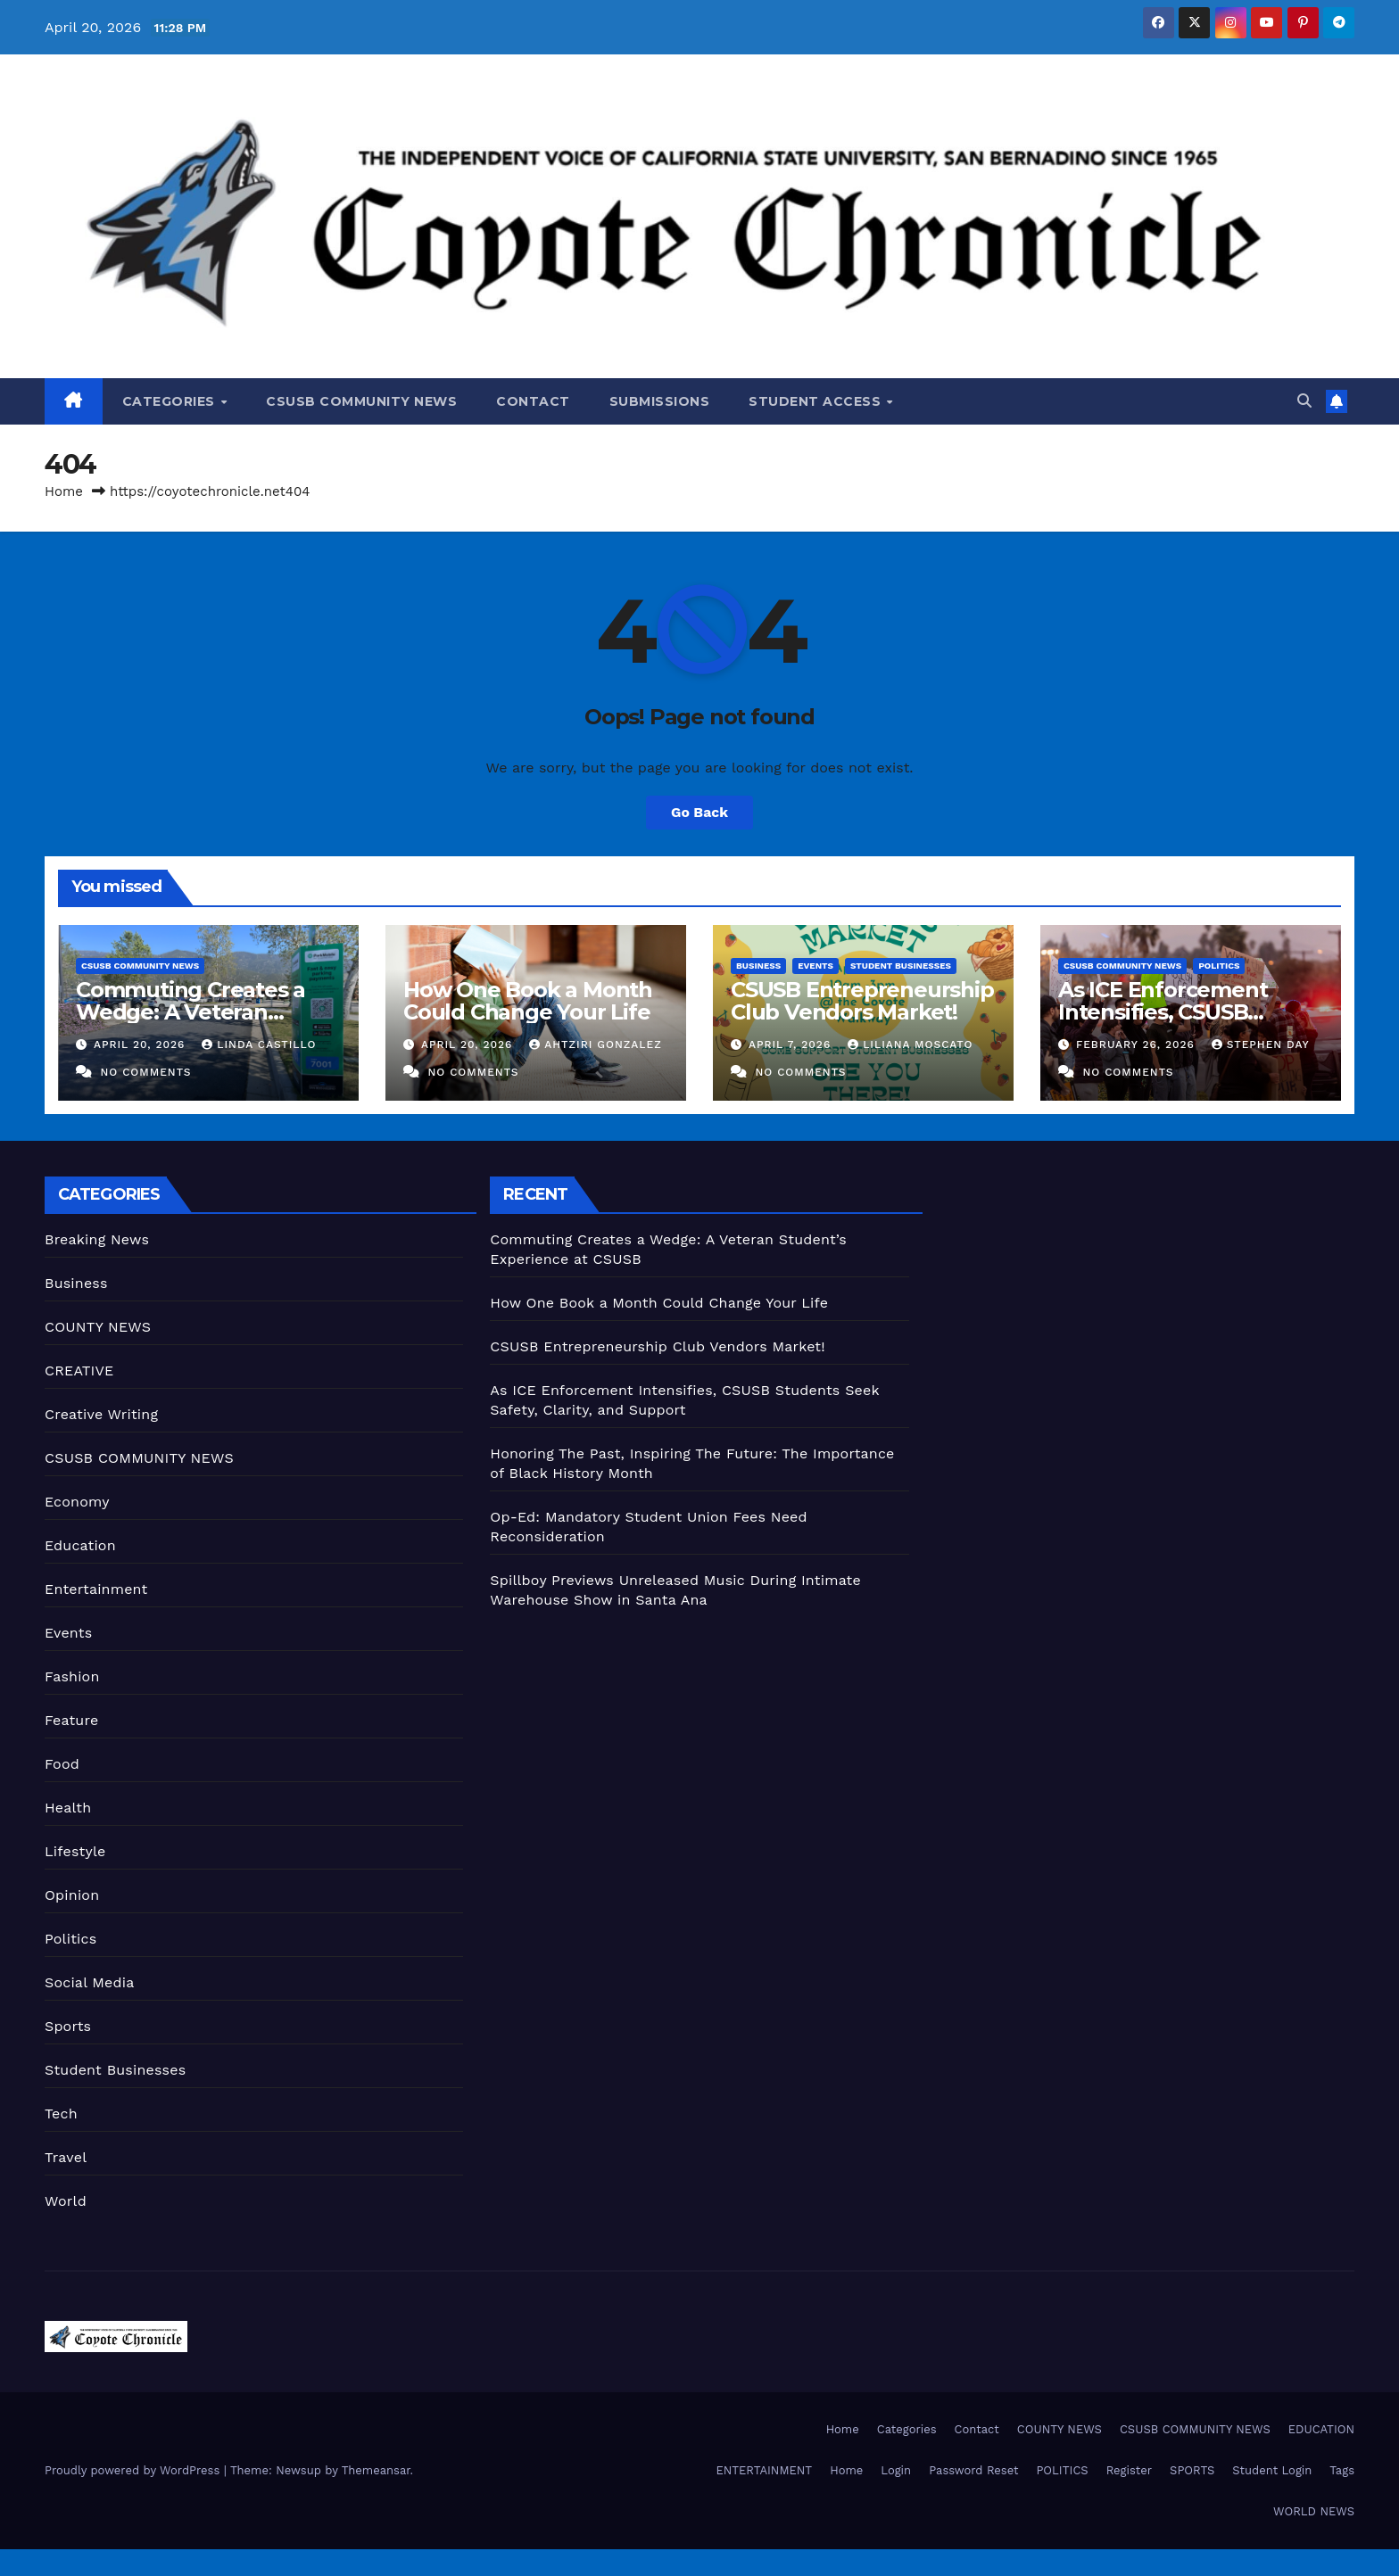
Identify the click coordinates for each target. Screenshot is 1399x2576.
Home (64, 491)
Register (1129, 2470)
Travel (66, 2157)
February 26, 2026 (1137, 1044)
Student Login (1272, 2470)
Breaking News (97, 1239)
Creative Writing (101, 1414)
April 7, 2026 (792, 1044)
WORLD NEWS (1313, 2511)
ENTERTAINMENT (764, 2470)
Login (896, 2470)
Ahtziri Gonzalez (595, 1044)
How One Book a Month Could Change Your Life (527, 1001)
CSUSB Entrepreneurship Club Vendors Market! (862, 1001)
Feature (71, 1720)
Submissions (659, 401)
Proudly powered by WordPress (134, 2470)
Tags (1341, 2470)
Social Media (89, 1982)
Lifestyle (75, 1851)
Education (80, 1545)
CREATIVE (79, 1370)
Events (815, 965)
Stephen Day (1260, 1044)
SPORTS (1192, 2470)
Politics (1218, 965)
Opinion (72, 1895)
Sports (68, 2026)
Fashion (72, 1676)
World (66, 2200)
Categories (170, 401)
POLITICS (1062, 2470)
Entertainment (96, 1589)
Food (62, 1763)
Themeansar (376, 2470)
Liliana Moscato (910, 1044)
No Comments (145, 1072)
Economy (77, 1501)
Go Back (700, 812)
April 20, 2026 (141, 1044)
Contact (533, 401)
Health (68, 1807)
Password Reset (973, 2470)
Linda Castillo (259, 1044)
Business (758, 965)
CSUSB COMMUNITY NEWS (361, 401)
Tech (61, 2113)
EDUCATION (1321, 2429)
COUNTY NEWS (98, 1326)
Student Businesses (900, 965)
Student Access (817, 401)
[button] (1304, 400)
